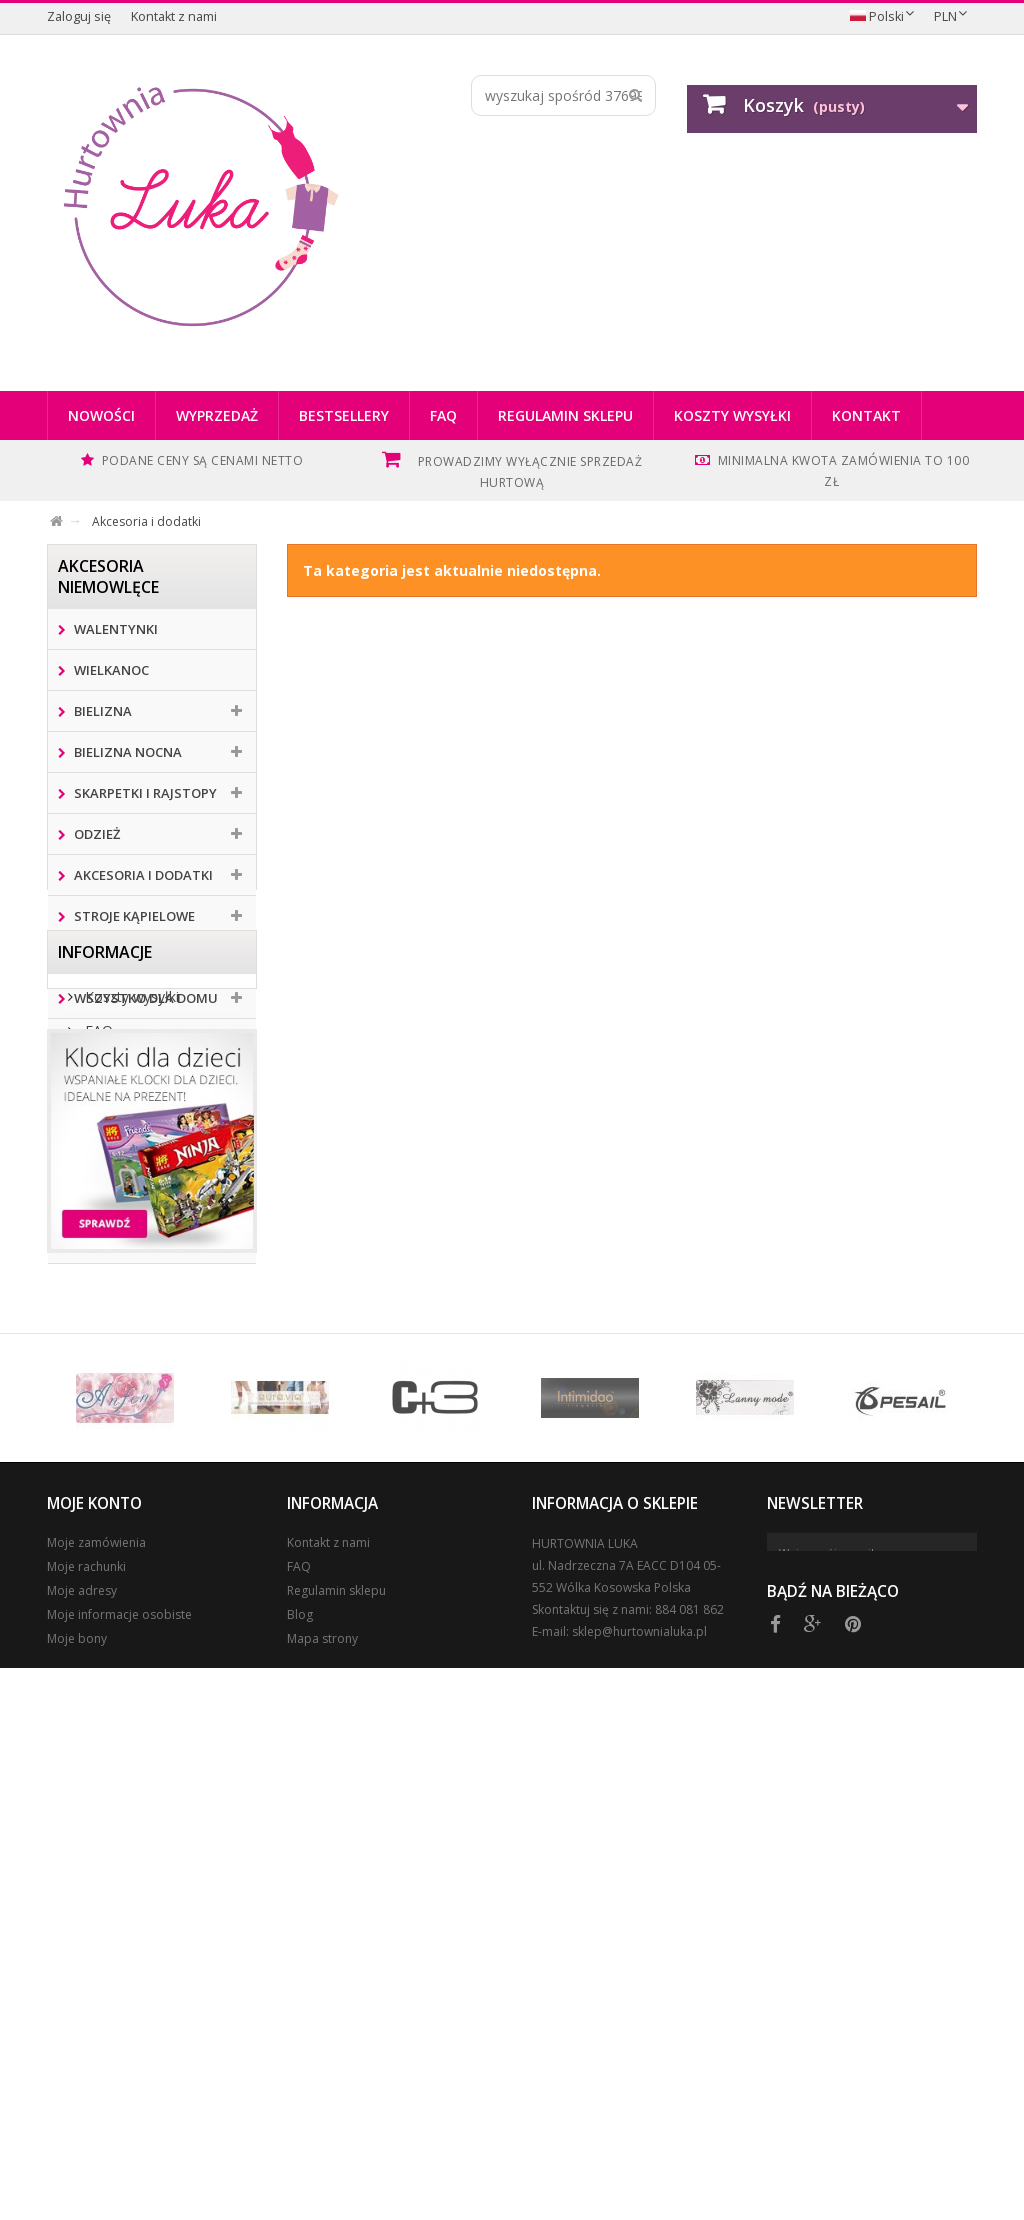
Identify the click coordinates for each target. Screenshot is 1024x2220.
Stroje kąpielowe (133, 916)
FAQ (443, 415)
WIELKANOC (110, 670)
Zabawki (102, 1039)
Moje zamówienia (96, 2068)
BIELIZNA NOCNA (126, 752)
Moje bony (77, 2164)
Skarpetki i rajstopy (144, 793)
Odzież (95, 834)
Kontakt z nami (174, 16)
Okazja (97, 1162)
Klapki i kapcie (121, 1121)
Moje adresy (82, 2116)
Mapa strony (322, 2164)
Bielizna (101, 711)
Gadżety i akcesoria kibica (136, 1223)
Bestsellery (344, 415)
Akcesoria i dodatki (142, 875)
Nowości (101, 415)
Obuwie (98, 1080)
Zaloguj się (79, 16)
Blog (300, 2140)
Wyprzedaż (217, 415)
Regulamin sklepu (565, 415)
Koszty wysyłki (732, 415)
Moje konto (94, 2029)
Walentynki (114, 629)
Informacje (105, 1327)
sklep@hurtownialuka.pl (639, 2157)
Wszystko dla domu (144, 998)
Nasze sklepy (125, 1481)
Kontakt (866, 415)
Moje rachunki (86, 2092)
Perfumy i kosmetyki (144, 957)
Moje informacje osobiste (119, 2140)
